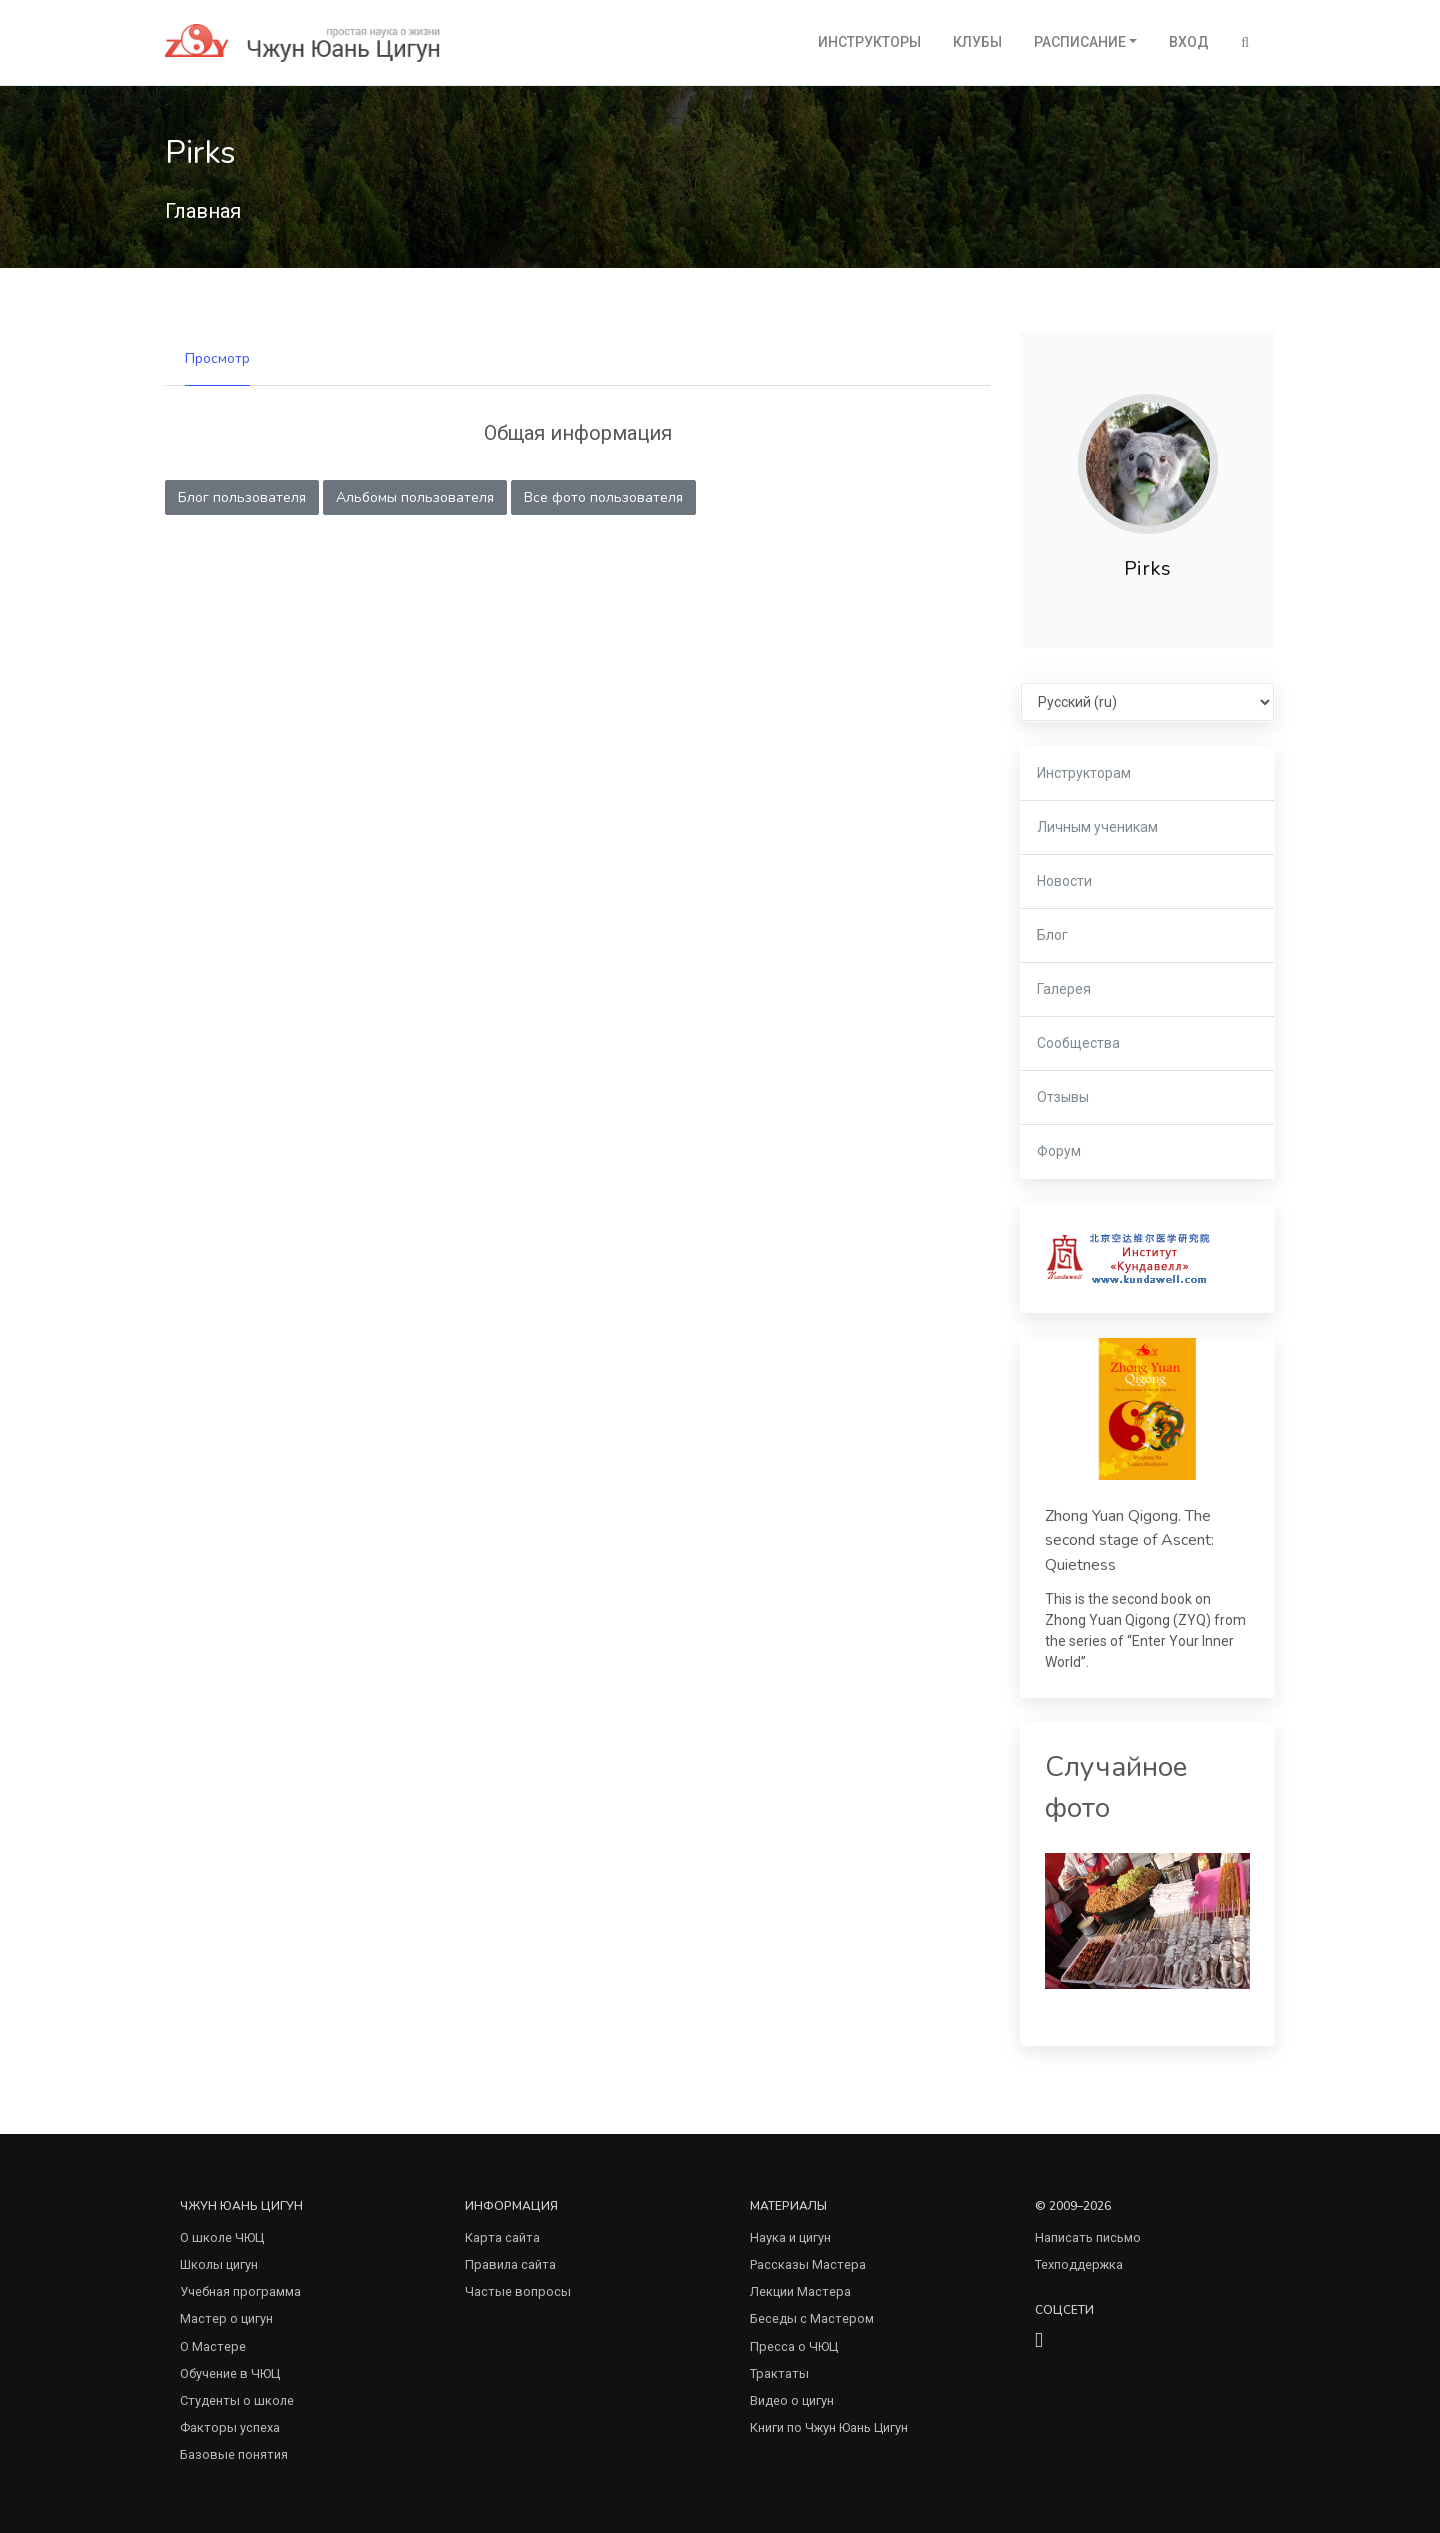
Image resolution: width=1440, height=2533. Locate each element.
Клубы (977, 42)
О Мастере (213, 2346)
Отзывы (1063, 1097)
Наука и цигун (790, 2237)
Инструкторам (1084, 773)
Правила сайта (510, 2264)
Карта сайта (502, 2237)
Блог (1052, 935)
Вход (1189, 42)
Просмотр (217, 358)
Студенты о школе (237, 2400)
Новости (1064, 881)
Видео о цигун (792, 2400)
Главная (203, 211)
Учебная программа (240, 2291)
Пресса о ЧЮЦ (794, 2346)
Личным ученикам (1097, 827)
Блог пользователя (242, 497)
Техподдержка (1079, 2264)
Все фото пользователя (603, 497)
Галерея (1064, 989)
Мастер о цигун (226, 2318)
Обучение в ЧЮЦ (230, 2373)
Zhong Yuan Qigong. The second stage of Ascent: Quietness (1129, 1540)
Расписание (1080, 42)
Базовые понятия (234, 2454)
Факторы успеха (230, 2427)
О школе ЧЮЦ (222, 2237)
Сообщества (1078, 1043)
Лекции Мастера (800, 2291)
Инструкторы (869, 42)
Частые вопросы (518, 2291)
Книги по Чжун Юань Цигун (829, 2427)
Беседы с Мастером (812, 2318)
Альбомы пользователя (415, 497)
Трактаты (779, 2373)
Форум (1059, 1151)
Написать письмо (1088, 2237)
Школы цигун (219, 2264)
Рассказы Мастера (808, 2264)
